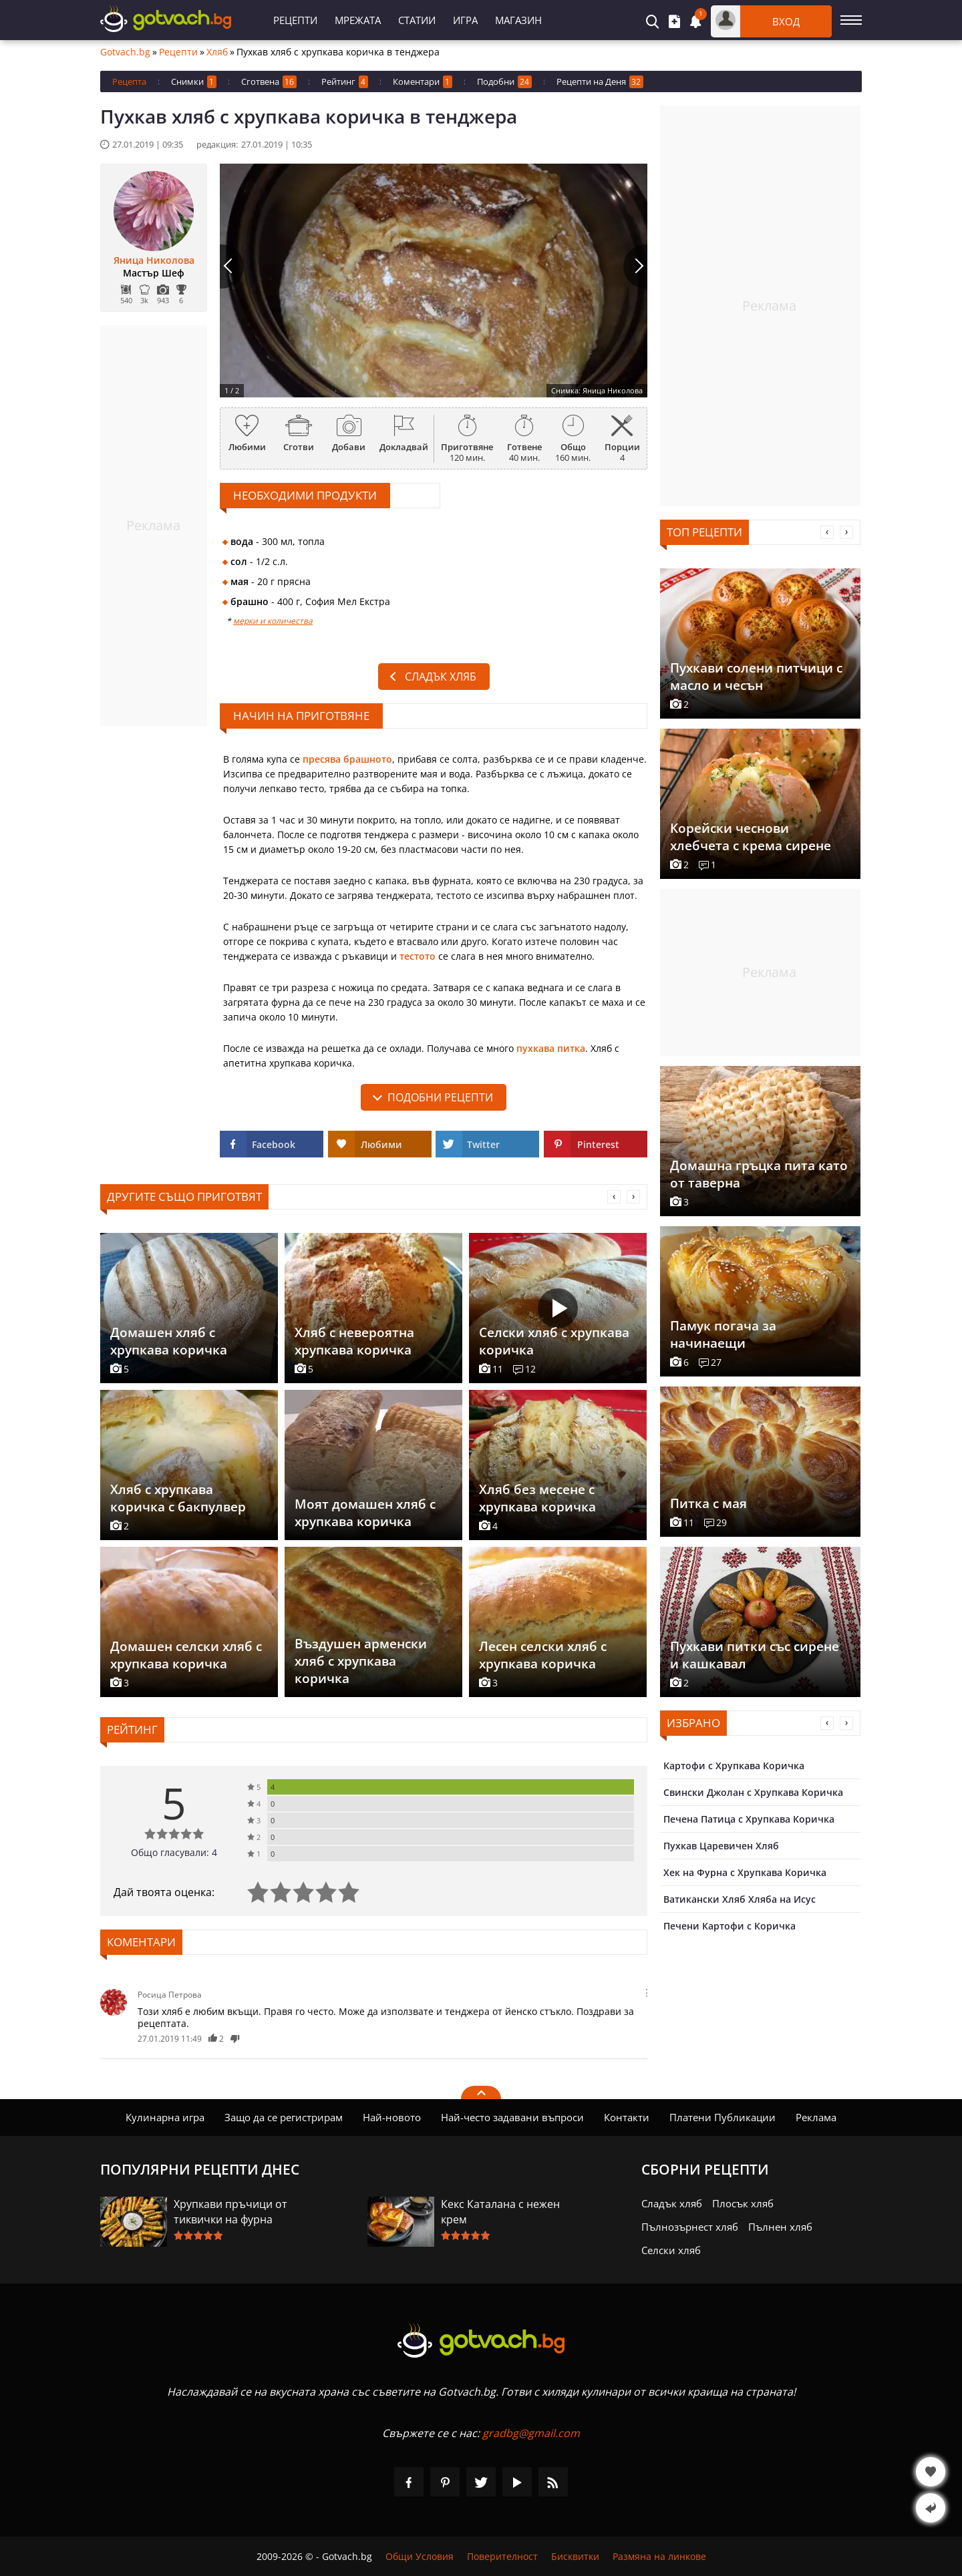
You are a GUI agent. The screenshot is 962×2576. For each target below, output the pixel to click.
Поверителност (502, 2556)
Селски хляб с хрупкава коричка (554, 1341)
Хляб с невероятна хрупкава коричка (354, 1341)
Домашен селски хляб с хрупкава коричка (186, 1655)
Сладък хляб (440, 676)
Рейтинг (344, 81)
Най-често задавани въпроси (512, 2117)
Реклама (816, 2117)
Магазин (518, 20)
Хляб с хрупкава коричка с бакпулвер (178, 1498)
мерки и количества (273, 620)
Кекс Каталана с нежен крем (500, 2212)
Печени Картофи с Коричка (729, 1925)
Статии (417, 20)
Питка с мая (708, 1503)
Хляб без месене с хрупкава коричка (537, 1498)
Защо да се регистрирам (283, 2117)
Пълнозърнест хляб (689, 2226)
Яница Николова (154, 260)
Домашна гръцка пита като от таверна (759, 1174)
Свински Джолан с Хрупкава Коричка (753, 1792)
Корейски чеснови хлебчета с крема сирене (750, 836)
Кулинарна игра (165, 2117)
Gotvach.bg (125, 52)
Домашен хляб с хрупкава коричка (168, 1341)
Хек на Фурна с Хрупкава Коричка (744, 1872)
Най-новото (392, 2117)
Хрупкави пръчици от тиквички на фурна (230, 2212)
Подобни (504, 81)
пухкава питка (550, 1048)
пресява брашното (347, 759)
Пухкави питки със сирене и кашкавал (754, 1655)
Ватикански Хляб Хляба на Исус (739, 1899)
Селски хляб (671, 2250)
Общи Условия (419, 2556)
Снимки (193, 81)
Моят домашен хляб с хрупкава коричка (365, 1512)
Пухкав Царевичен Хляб (721, 1845)
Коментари (422, 81)
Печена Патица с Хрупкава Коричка (748, 1819)
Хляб (217, 52)
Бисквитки (575, 2556)
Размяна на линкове (659, 2556)
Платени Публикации (722, 2117)
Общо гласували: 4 (174, 1852)
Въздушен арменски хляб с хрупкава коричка (361, 1661)
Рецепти (295, 20)
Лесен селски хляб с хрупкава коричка (543, 1655)
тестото (417, 956)
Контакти (626, 2117)
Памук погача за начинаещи (723, 1334)
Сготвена (269, 81)
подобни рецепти (440, 1097)
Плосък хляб (743, 2203)
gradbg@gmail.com (531, 2433)
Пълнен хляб (780, 2226)
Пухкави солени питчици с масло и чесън (756, 676)
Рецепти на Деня (599, 81)
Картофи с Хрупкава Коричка (733, 1765)
